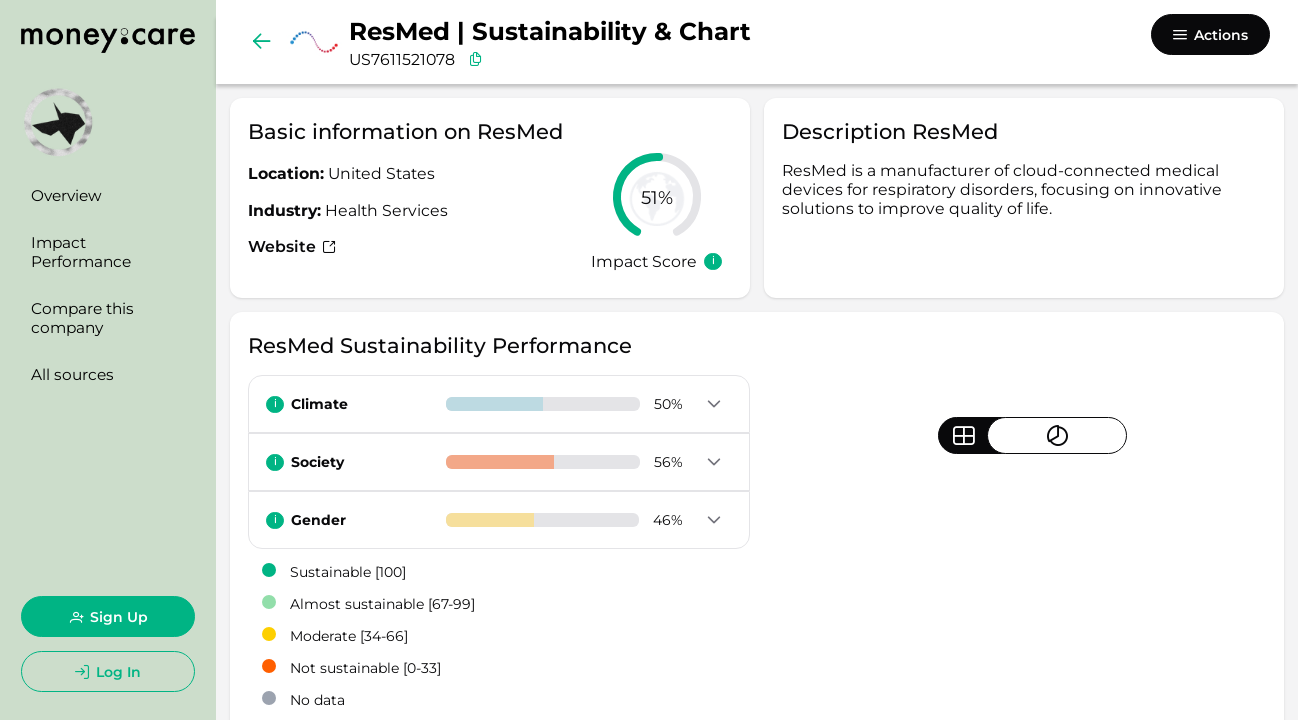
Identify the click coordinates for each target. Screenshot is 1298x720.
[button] (714, 405)
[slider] (657, 197)
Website (292, 246)
